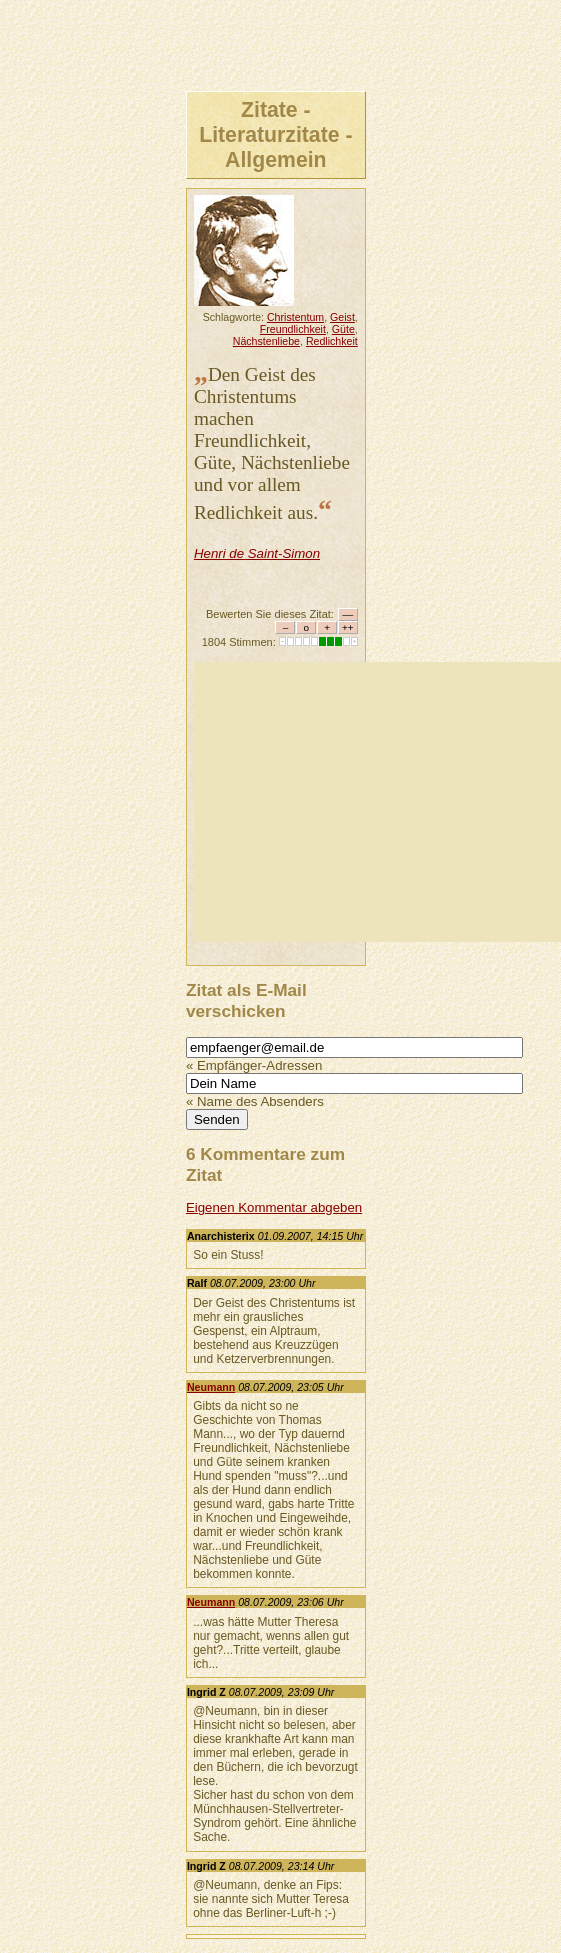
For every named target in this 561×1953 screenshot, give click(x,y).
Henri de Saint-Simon (257, 553)
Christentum (295, 317)
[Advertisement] (377, 802)
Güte (343, 329)
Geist (342, 317)
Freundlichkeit (293, 329)
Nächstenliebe (266, 341)
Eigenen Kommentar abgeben (274, 1207)
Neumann (211, 1387)
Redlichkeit (332, 341)
